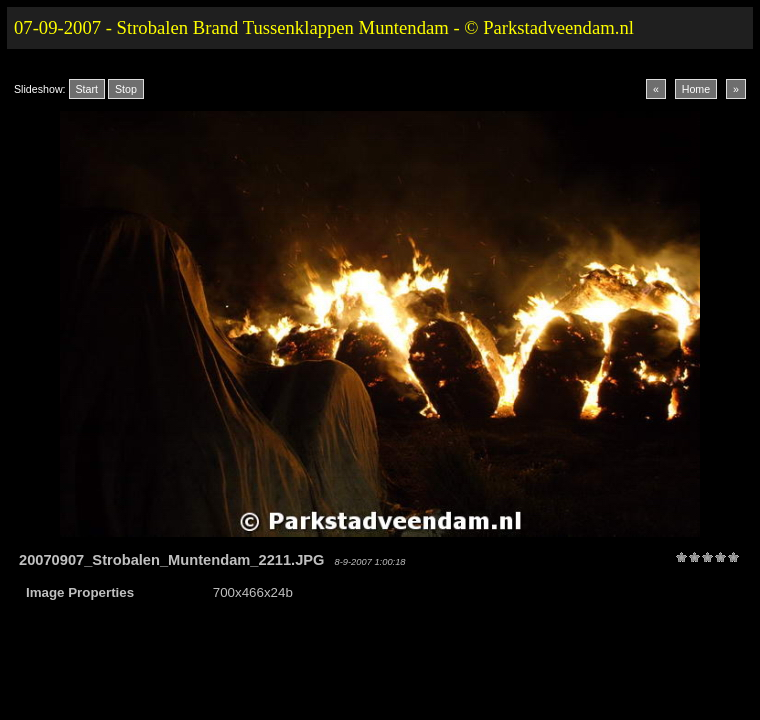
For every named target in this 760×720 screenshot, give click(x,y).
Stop (126, 89)
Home (696, 89)
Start (87, 89)
